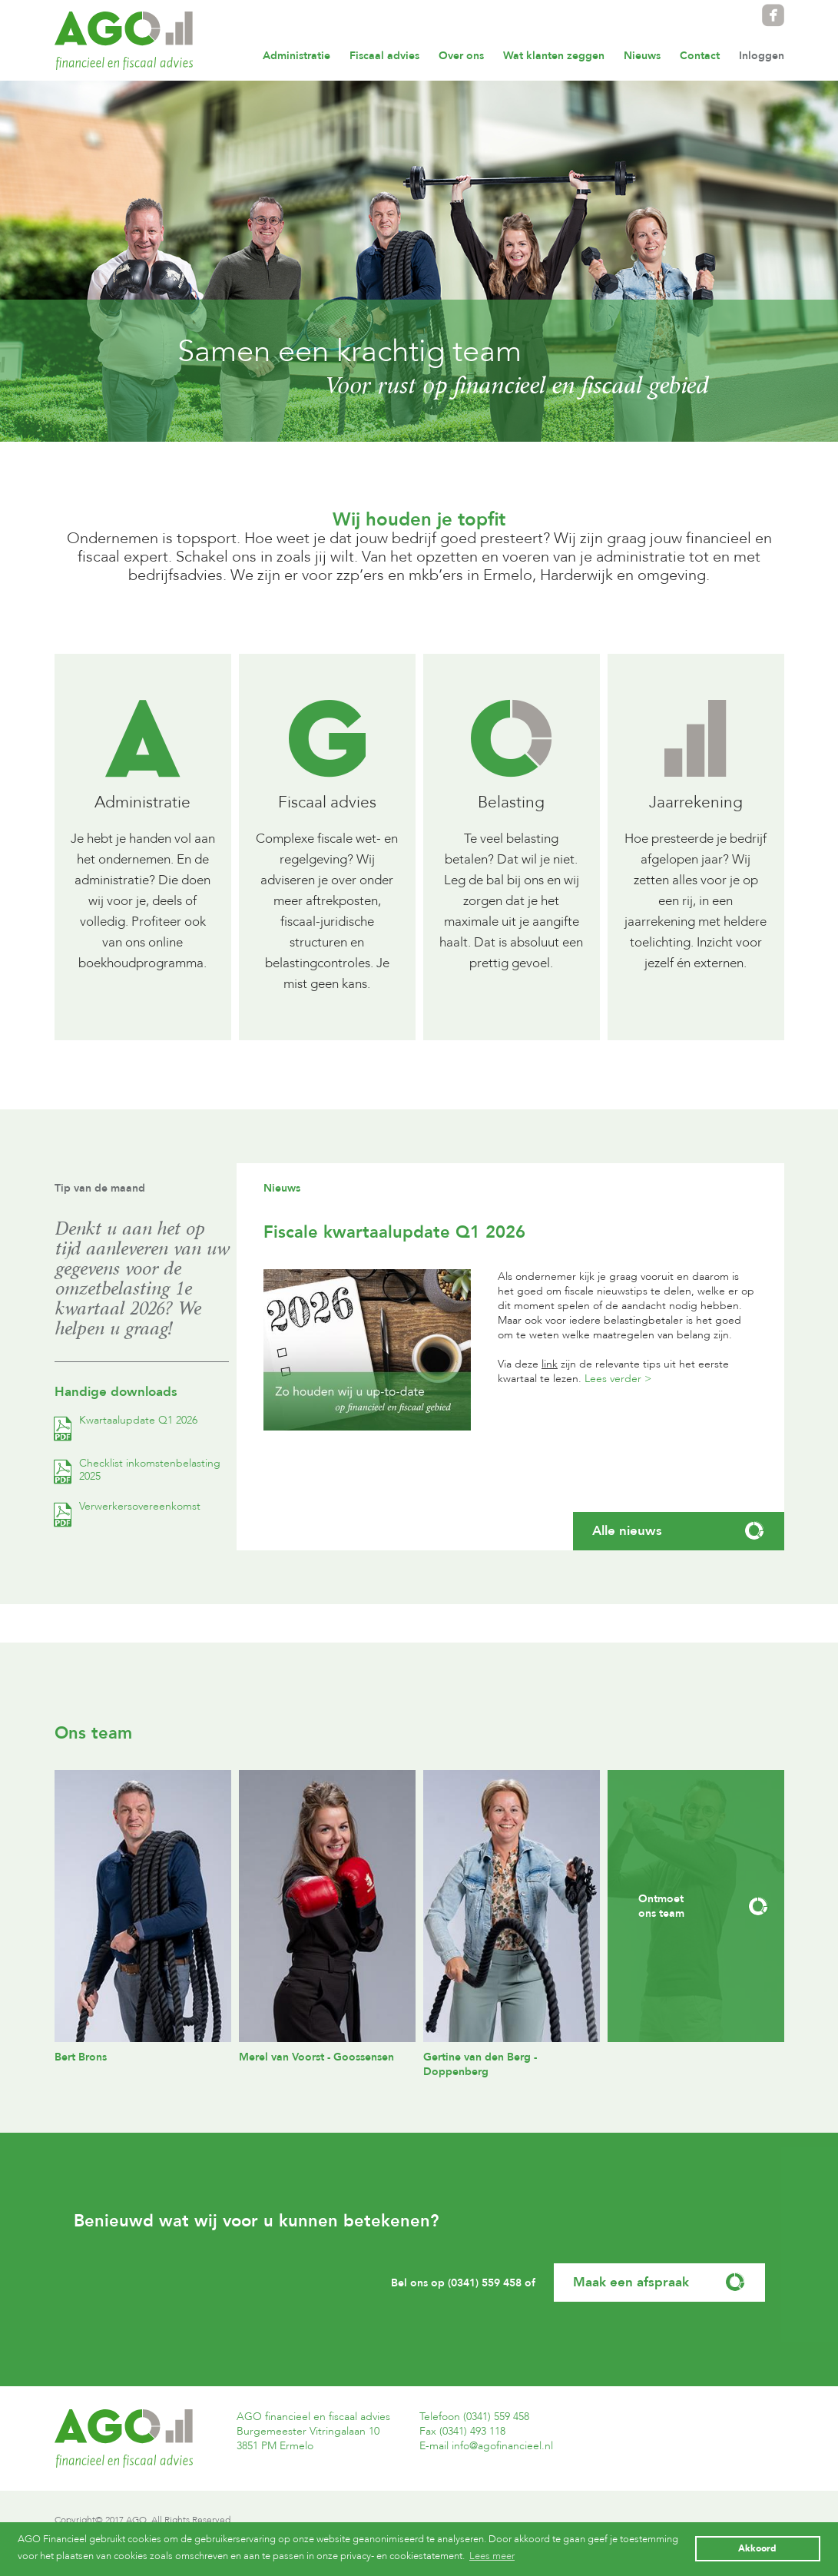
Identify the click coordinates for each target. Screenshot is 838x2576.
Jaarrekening (696, 802)
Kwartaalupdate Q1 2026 (126, 1420)
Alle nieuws (678, 1531)
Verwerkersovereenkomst (127, 1506)
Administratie (296, 55)
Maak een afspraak (659, 2282)
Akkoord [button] (757, 2548)
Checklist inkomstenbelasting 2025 (137, 1470)
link (550, 1364)
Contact (700, 55)
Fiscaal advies (384, 55)
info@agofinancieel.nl (502, 2445)
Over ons (461, 55)
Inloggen (761, 55)
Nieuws (642, 55)
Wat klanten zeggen (553, 55)
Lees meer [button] (492, 2556)
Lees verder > (618, 1378)
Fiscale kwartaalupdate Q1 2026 (394, 1232)
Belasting (511, 802)
